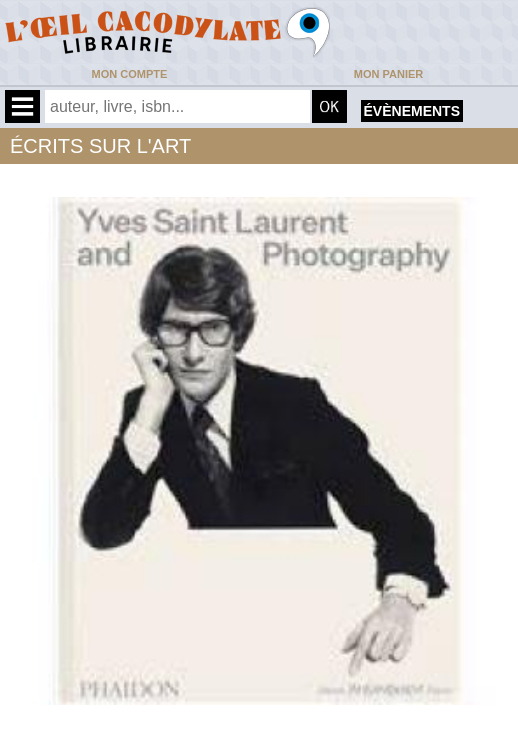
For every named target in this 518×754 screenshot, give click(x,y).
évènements (412, 111)
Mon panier (388, 74)
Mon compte (130, 74)
